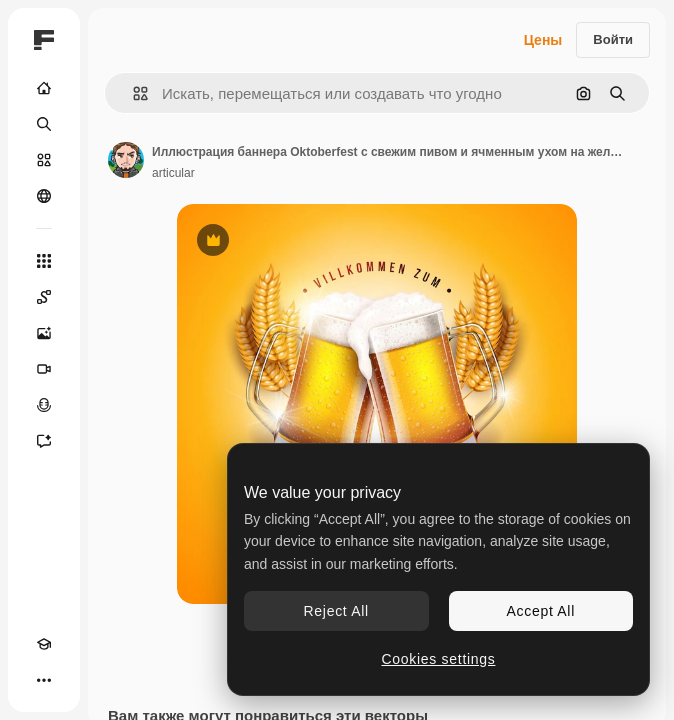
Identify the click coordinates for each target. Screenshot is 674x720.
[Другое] (44, 680)
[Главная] (44, 88)
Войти (613, 39)
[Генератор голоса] (44, 405)
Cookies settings (439, 659)
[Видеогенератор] (44, 369)
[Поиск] (44, 124)
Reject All (336, 611)
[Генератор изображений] (44, 333)
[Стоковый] (44, 160)
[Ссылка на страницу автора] (126, 160)
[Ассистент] (44, 441)
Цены (543, 40)
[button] (132, 93)
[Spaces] (44, 297)
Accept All (541, 611)
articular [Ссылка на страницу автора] (173, 173)
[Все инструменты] (44, 261)
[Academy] (44, 644)
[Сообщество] (44, 196)
